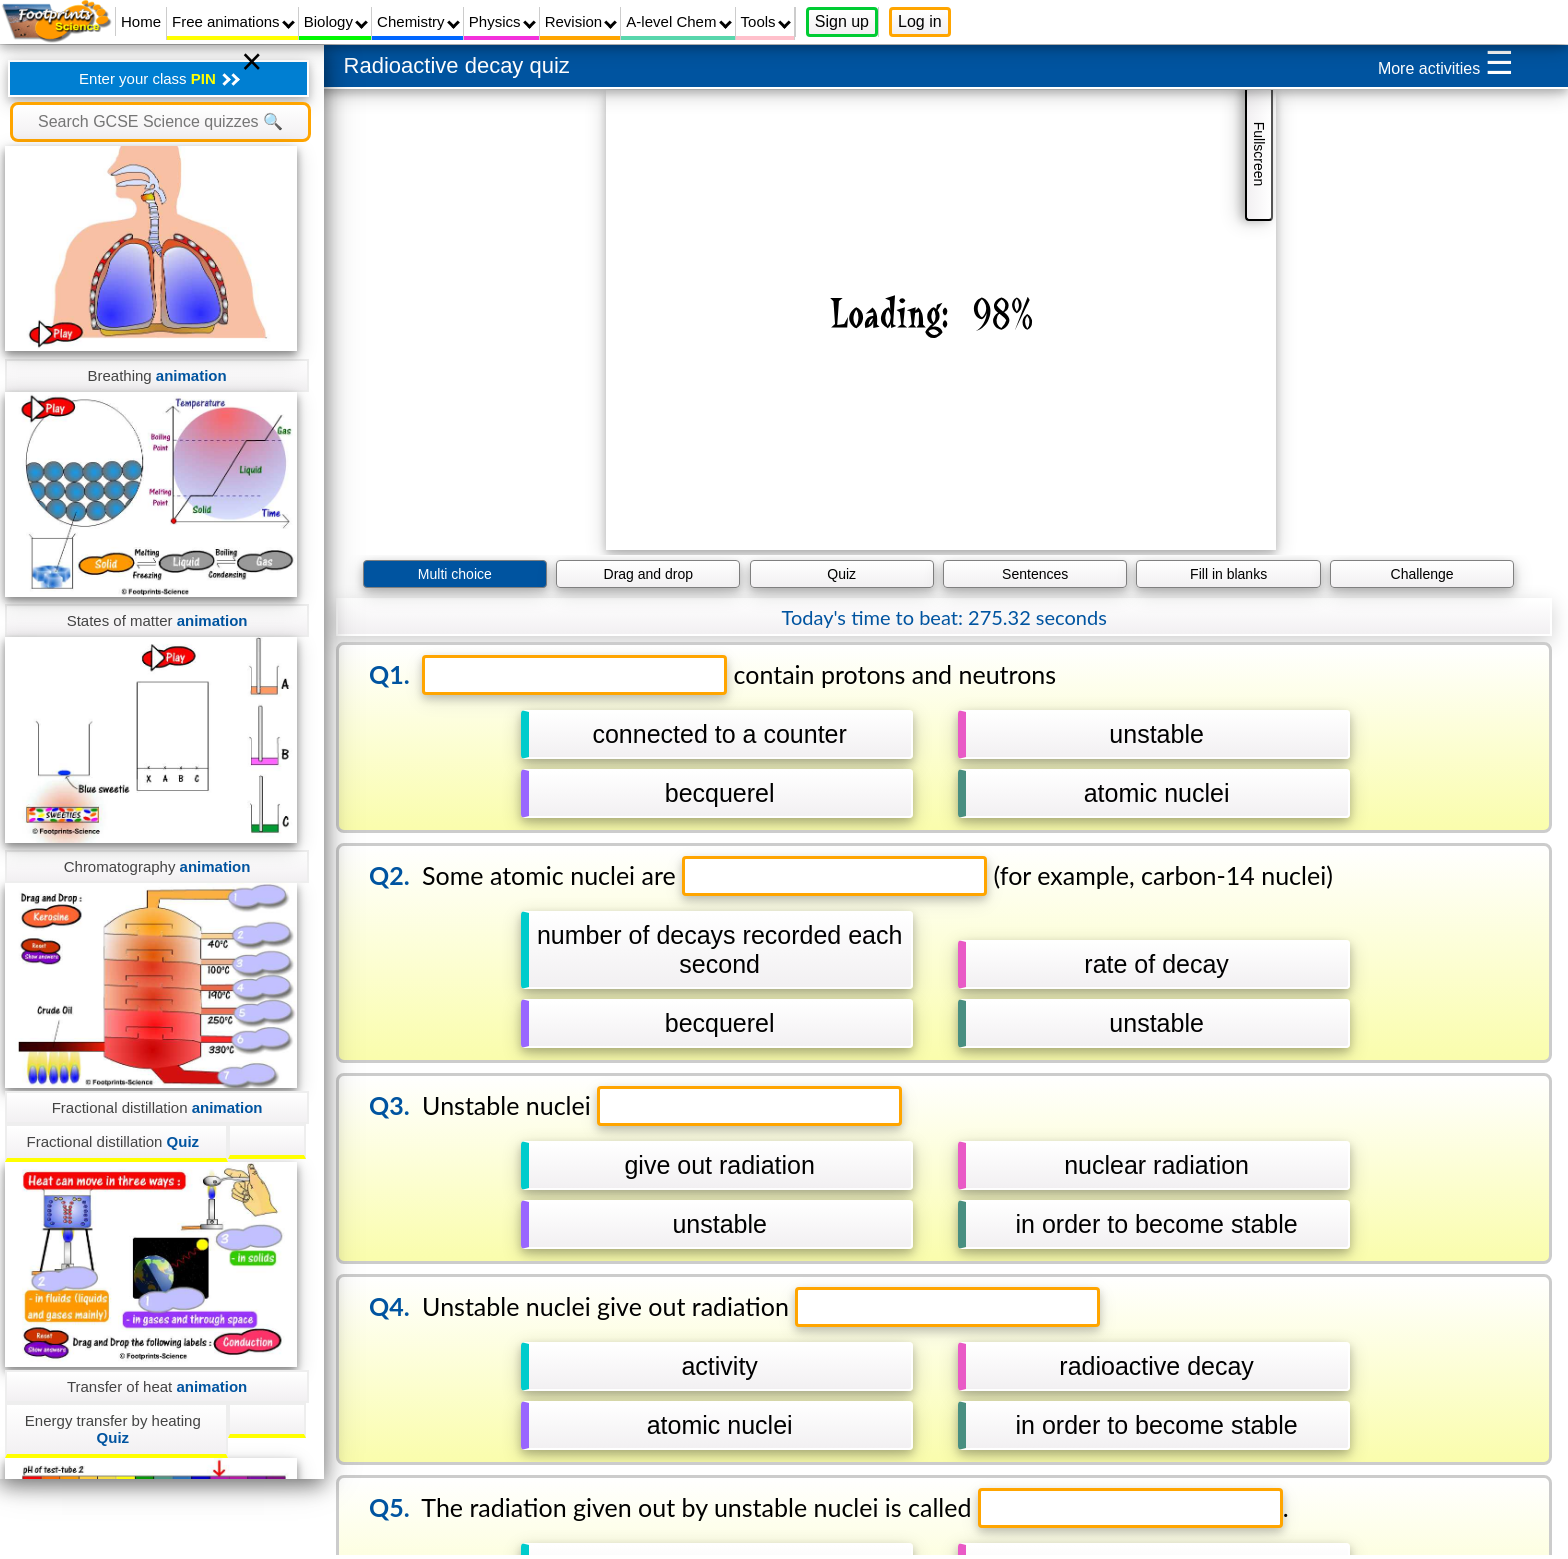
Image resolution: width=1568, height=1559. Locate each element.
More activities (1446, 63)
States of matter (157, 620)
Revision (581, 21)
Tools (766, 21)
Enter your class (159, 78)
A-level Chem (678, 21)
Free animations (233, 21)
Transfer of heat (157, 1386)
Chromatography (157, 866)
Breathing (156, 375)
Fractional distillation (157, 1107)
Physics (502, 21)
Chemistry (418, 21)
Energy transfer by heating (113, 1429)
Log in (920, 21)
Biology (336, 21)
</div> (941, 320)
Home (141, 21)
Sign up (842, 21)
